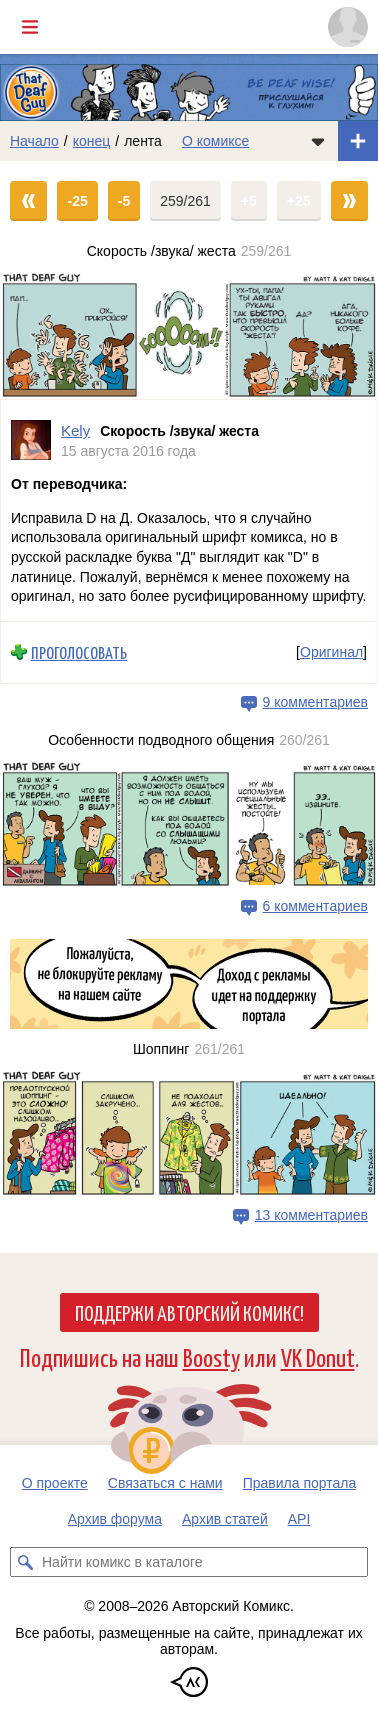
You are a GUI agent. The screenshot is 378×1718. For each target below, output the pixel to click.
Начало (34, 141)
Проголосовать (79, 652)
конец (92, 141)
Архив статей (225, 1519)
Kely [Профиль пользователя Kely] (75, 430)
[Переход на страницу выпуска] (189, 335)
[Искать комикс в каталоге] (25, 1562)
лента (143, 141)
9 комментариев (315, 701)
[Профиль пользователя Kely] (31, 440)
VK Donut (318, 1356)
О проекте (55, 1483)
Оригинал (331, 652)
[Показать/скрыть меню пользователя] (348, 27)
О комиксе (215, 141)
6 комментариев (315, 906)
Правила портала (300, 1483)
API (299, 1519)
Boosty (211, 1356)
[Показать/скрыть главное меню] (30, 27)
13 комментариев (311, 1215)
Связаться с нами (165, 1483)
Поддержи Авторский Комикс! (189, 1312)
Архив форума (115, 1519)
